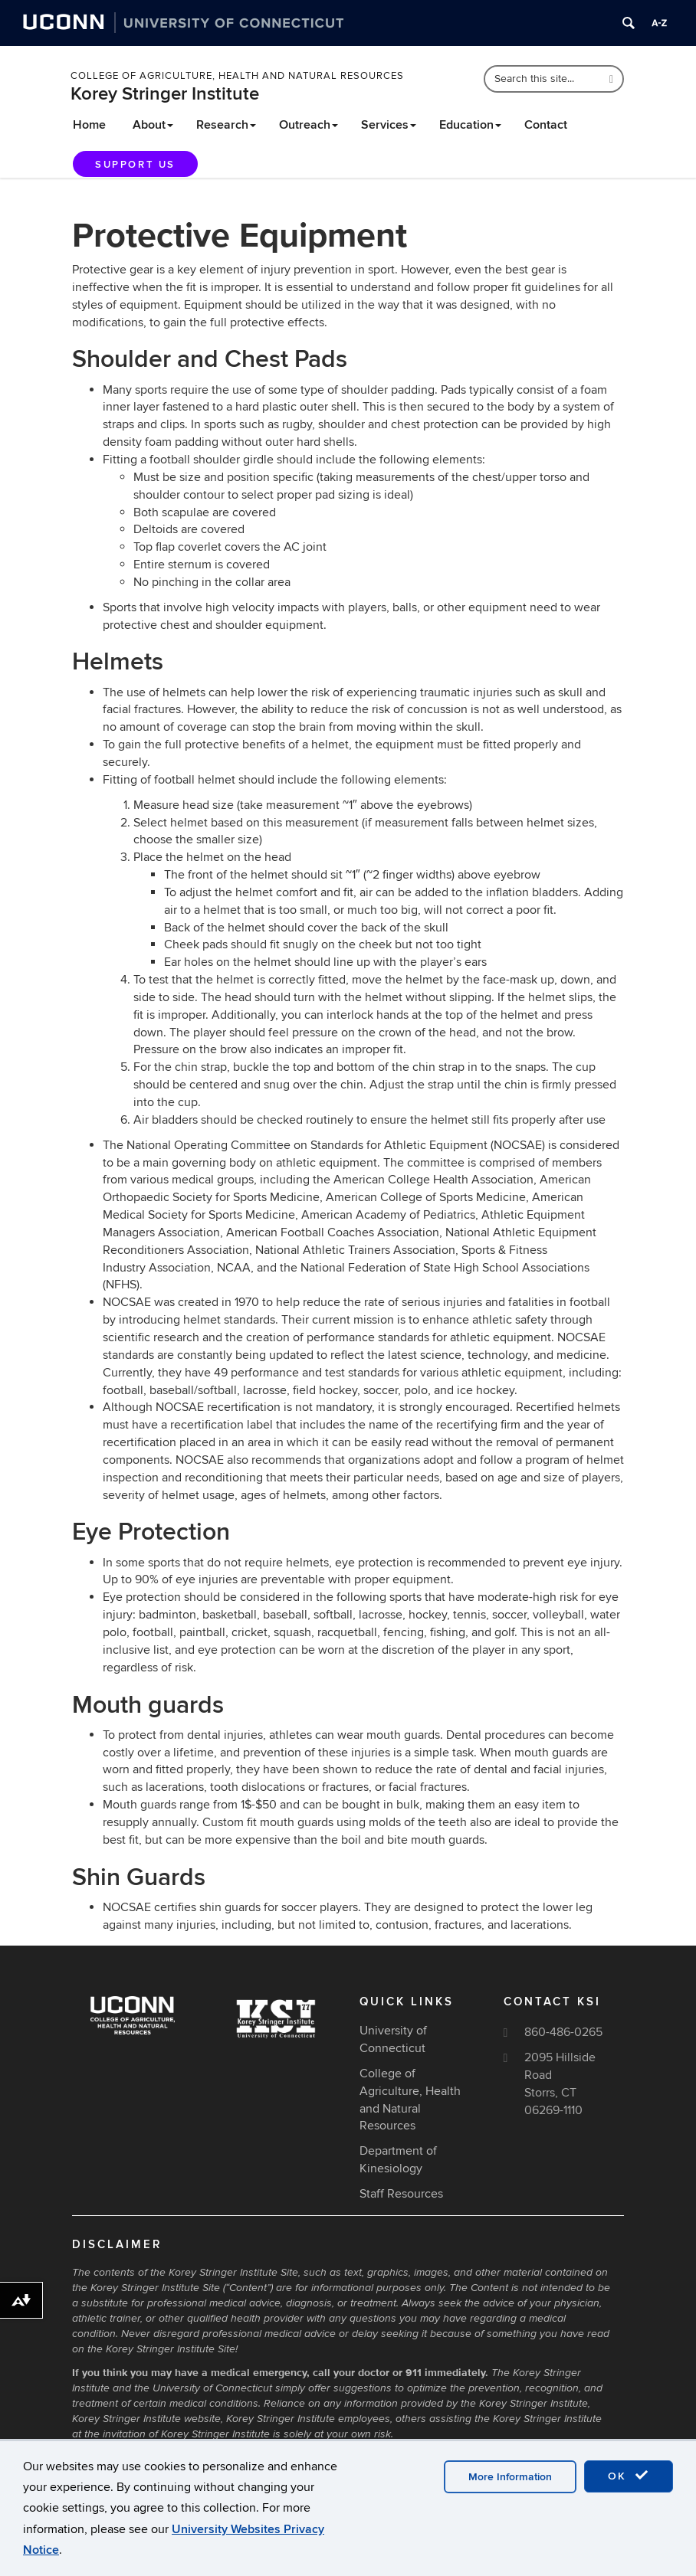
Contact (545, 125)
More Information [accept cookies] (510, 2476)
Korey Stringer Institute (165, 94)
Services (388, 125)
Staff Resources (401, 2193)
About (153, 125)
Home (89, 125)
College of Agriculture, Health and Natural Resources (237, 76)
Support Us (135, 165)
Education (470, 125)
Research (226, 125)
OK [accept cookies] (628, 2476)
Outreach (308, 125)
